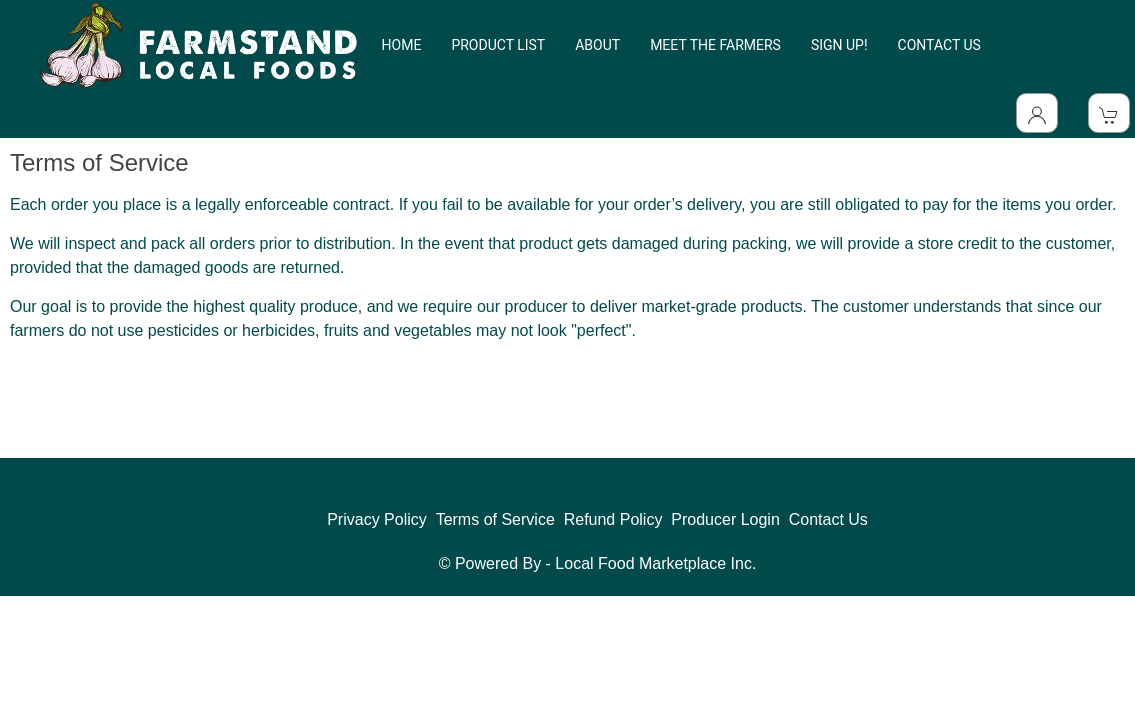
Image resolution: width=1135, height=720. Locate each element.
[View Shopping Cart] (1109, 113)
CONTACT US (939, 45)
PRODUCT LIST (498, 45)
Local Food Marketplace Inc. (655, 563)
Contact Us (828, 519)
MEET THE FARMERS (715, 45)
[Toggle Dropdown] (1037, 113)
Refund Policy (613, 519)
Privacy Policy (377, 519)
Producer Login (725, 519)
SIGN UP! (839, 45)
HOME (402, 45)
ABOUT (597, 45)
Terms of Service (495, 519)
